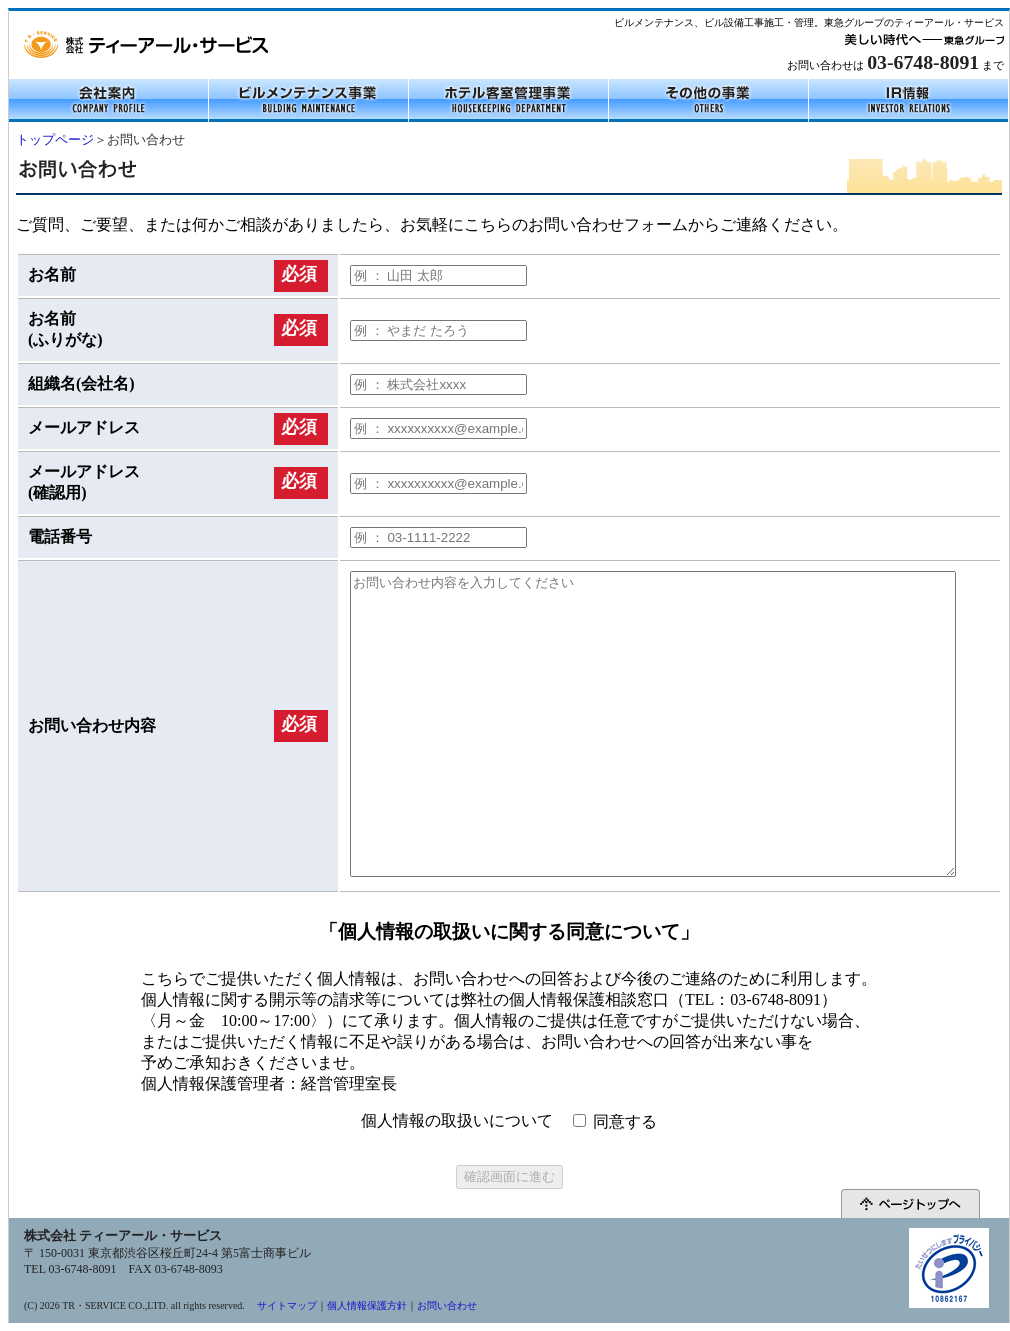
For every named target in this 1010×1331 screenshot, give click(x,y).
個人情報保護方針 (367, 1305)
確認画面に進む (509, 1176)
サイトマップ (287, 1305)
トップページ (55, 140)
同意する (625, 1121)
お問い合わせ (447, 1305)
